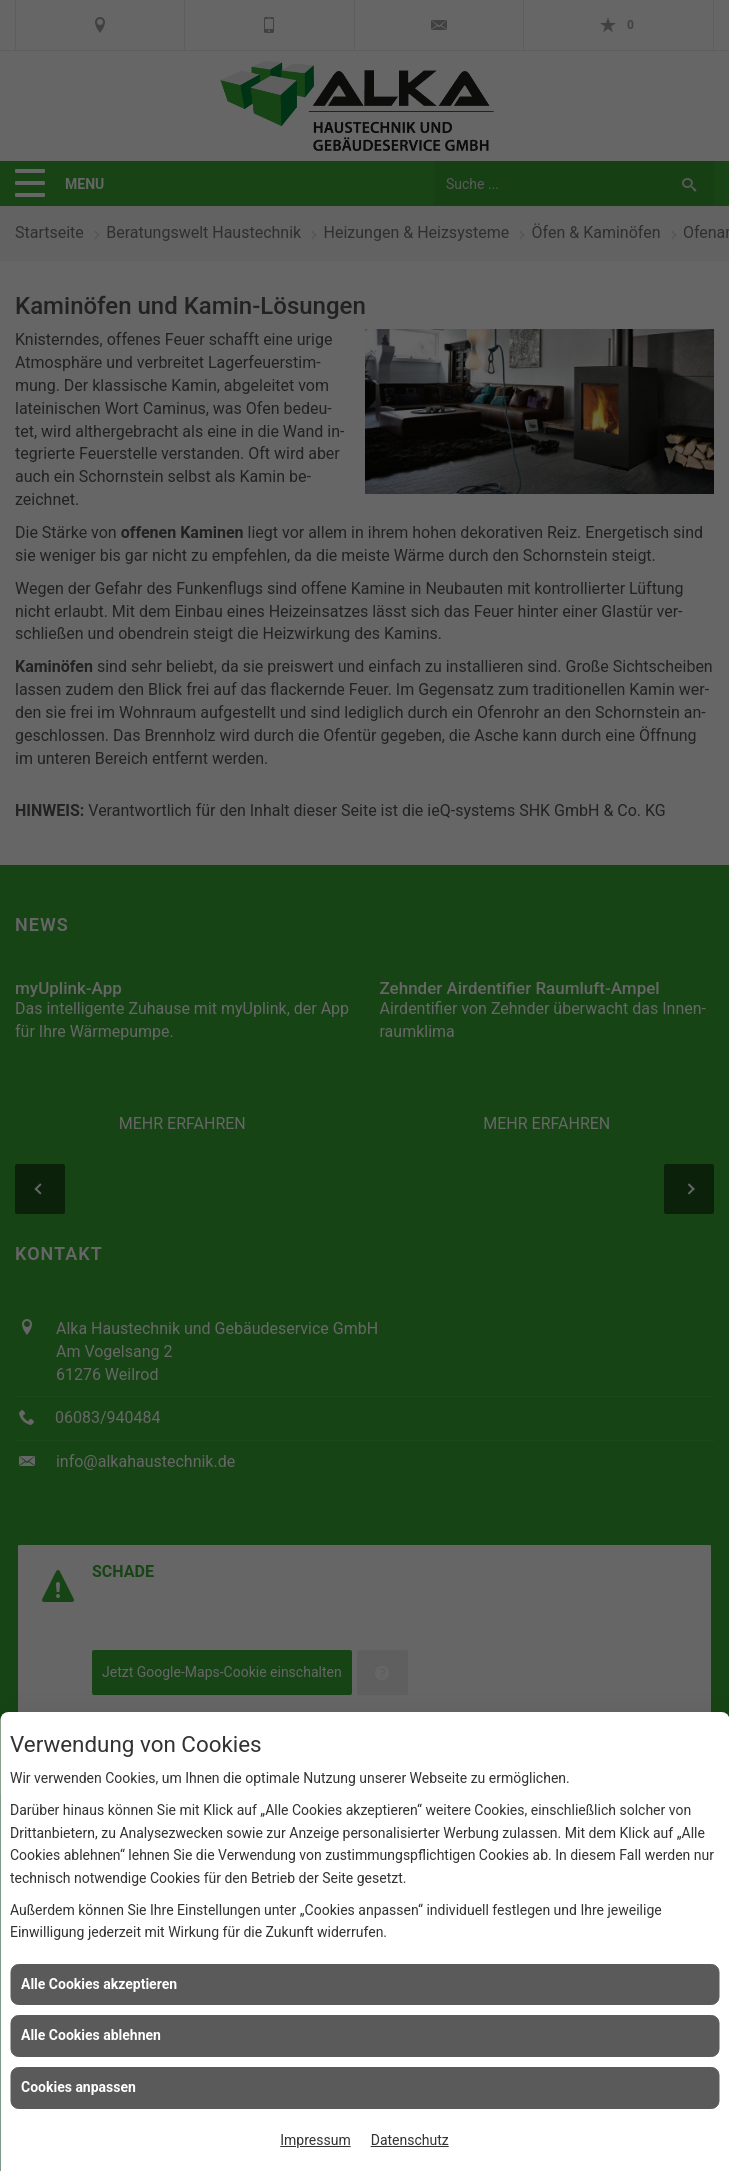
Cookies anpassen (78, 2087)
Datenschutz (410, 2140)
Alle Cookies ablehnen (91, 2035)
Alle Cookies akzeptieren (99, 1984)
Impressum (315, 2140)
